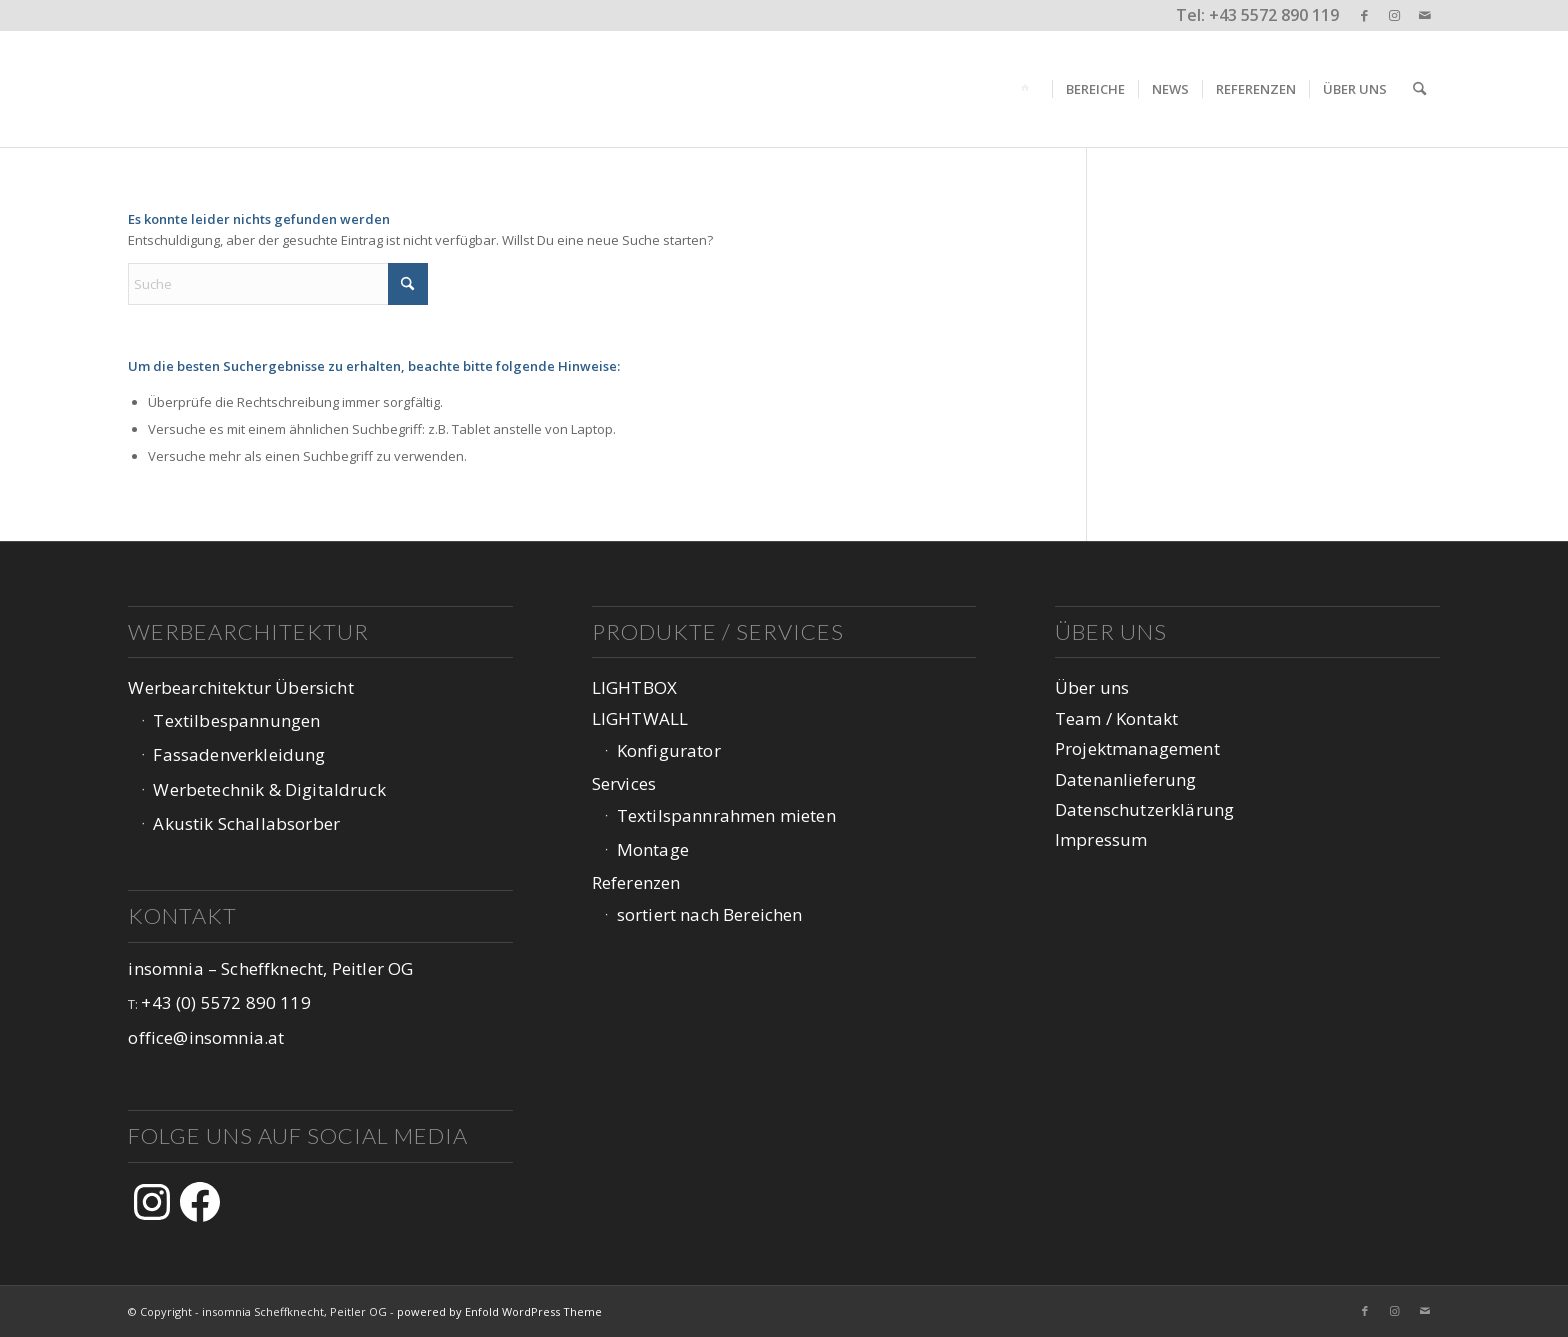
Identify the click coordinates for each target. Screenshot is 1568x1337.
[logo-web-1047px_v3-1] (255, 89)
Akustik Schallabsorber (246, 823)
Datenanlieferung (1126, 779)
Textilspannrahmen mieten (726, 815)
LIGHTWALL (640, 718)
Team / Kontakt (1116, 718)
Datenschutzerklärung (1144, 809)
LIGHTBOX (634, 687)
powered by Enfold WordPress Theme (499, 1311)
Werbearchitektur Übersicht (240, 687)
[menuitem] (1028, 89)
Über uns (1092, 687)
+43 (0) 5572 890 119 (225, 1002)
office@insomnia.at (206, 1037)
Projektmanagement (1137, 748)
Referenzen (636, 882)
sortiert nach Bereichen (710, 914)
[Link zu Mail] (1425, 15)
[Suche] (1419, 89)
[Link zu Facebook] (1364, 15)
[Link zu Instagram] (1394, 15)
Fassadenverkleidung (239, 754)
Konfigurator (669, 750)
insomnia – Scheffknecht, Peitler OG (270, 968)
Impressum (1101, 839)
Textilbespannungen (236, 720)
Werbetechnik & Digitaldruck (269, 789)
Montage (653, 849)
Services (624, 783)
